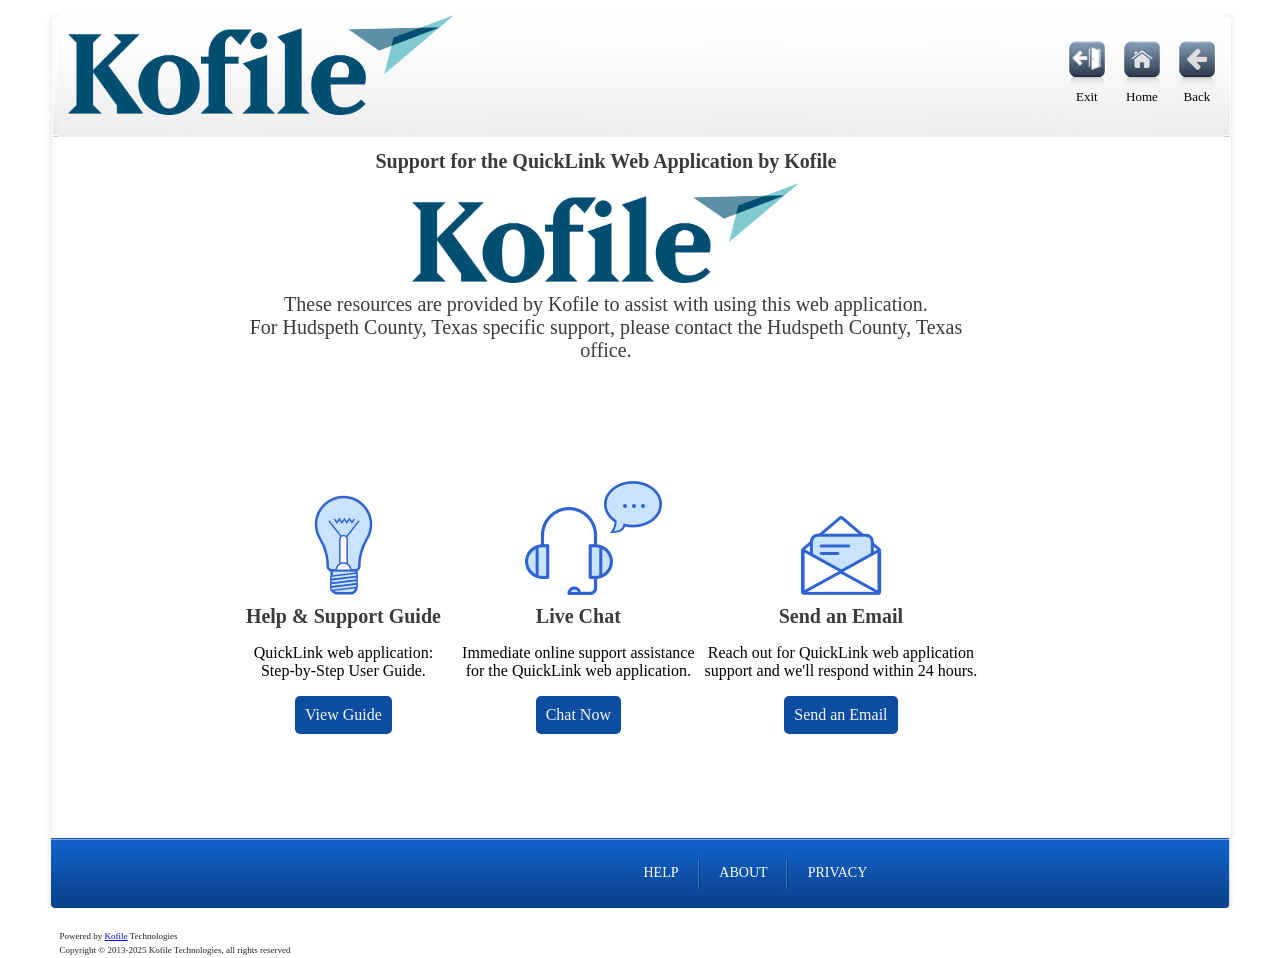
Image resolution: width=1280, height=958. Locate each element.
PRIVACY (838, 872)
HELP (660, 872)
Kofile (116, 936)
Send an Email (840, 714)
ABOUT (743, 872)
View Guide (343, 714)
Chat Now (578, 714)
